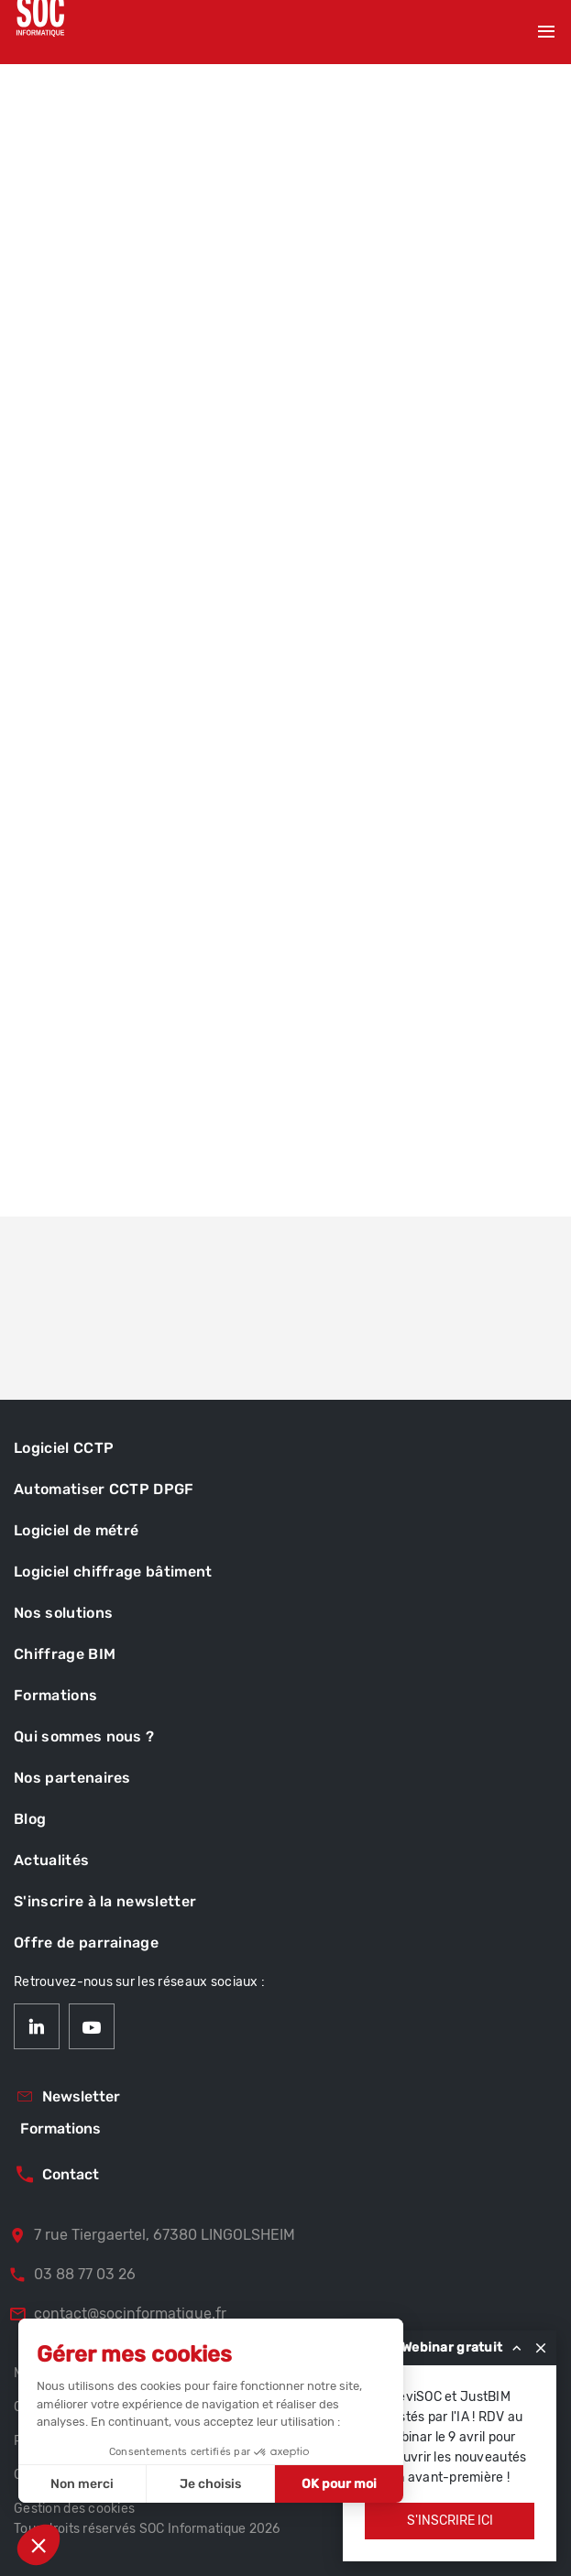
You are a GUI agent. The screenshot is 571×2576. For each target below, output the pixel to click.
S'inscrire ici (450, 2520)
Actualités (51, 1860)
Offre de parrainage (86, 1942)
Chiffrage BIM (64, 1654)
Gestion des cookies (74, 2508)
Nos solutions (63, 1612)
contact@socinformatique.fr (117, 2314)
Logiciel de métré (76, 1530)
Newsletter (67, 2097)
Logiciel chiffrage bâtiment (113, 1571)
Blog (30, 1819)
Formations (55, 1695)
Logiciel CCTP (64, 1448)
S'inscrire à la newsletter (105, 1901)
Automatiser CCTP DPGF (104, 1489)
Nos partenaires (72, 1777)
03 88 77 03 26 (72, 2274)
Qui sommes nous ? (84, 1736)
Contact (56, 2175)
